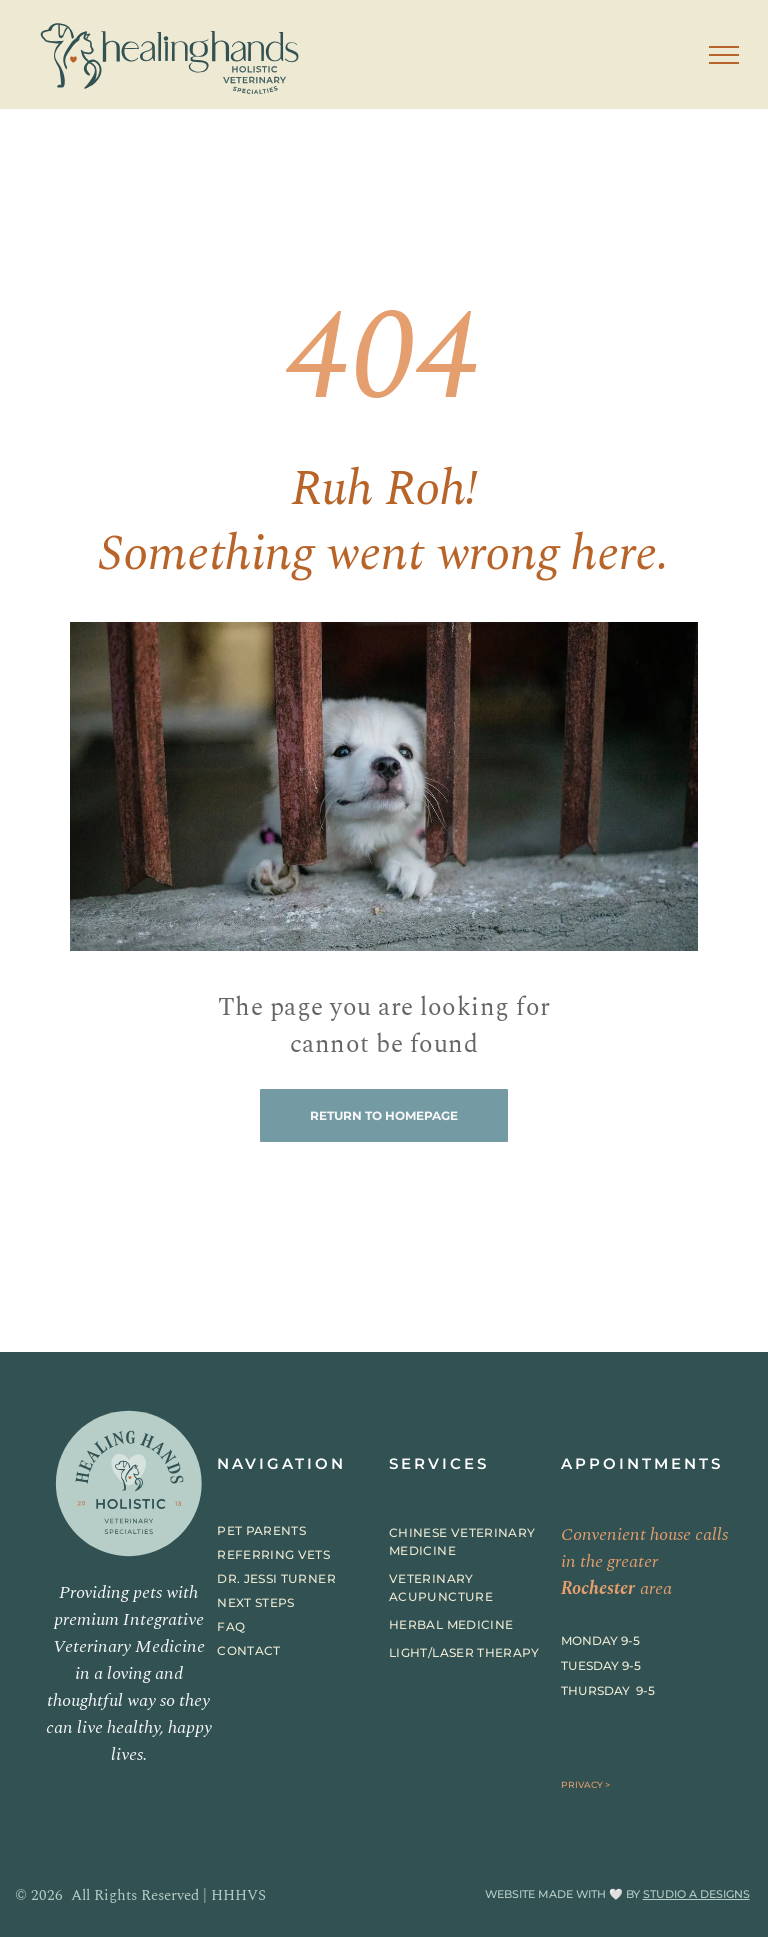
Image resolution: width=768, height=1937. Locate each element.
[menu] (724, 55)
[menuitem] (290, 1531)
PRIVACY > (585, 1784)
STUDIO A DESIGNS (696, 1894)
